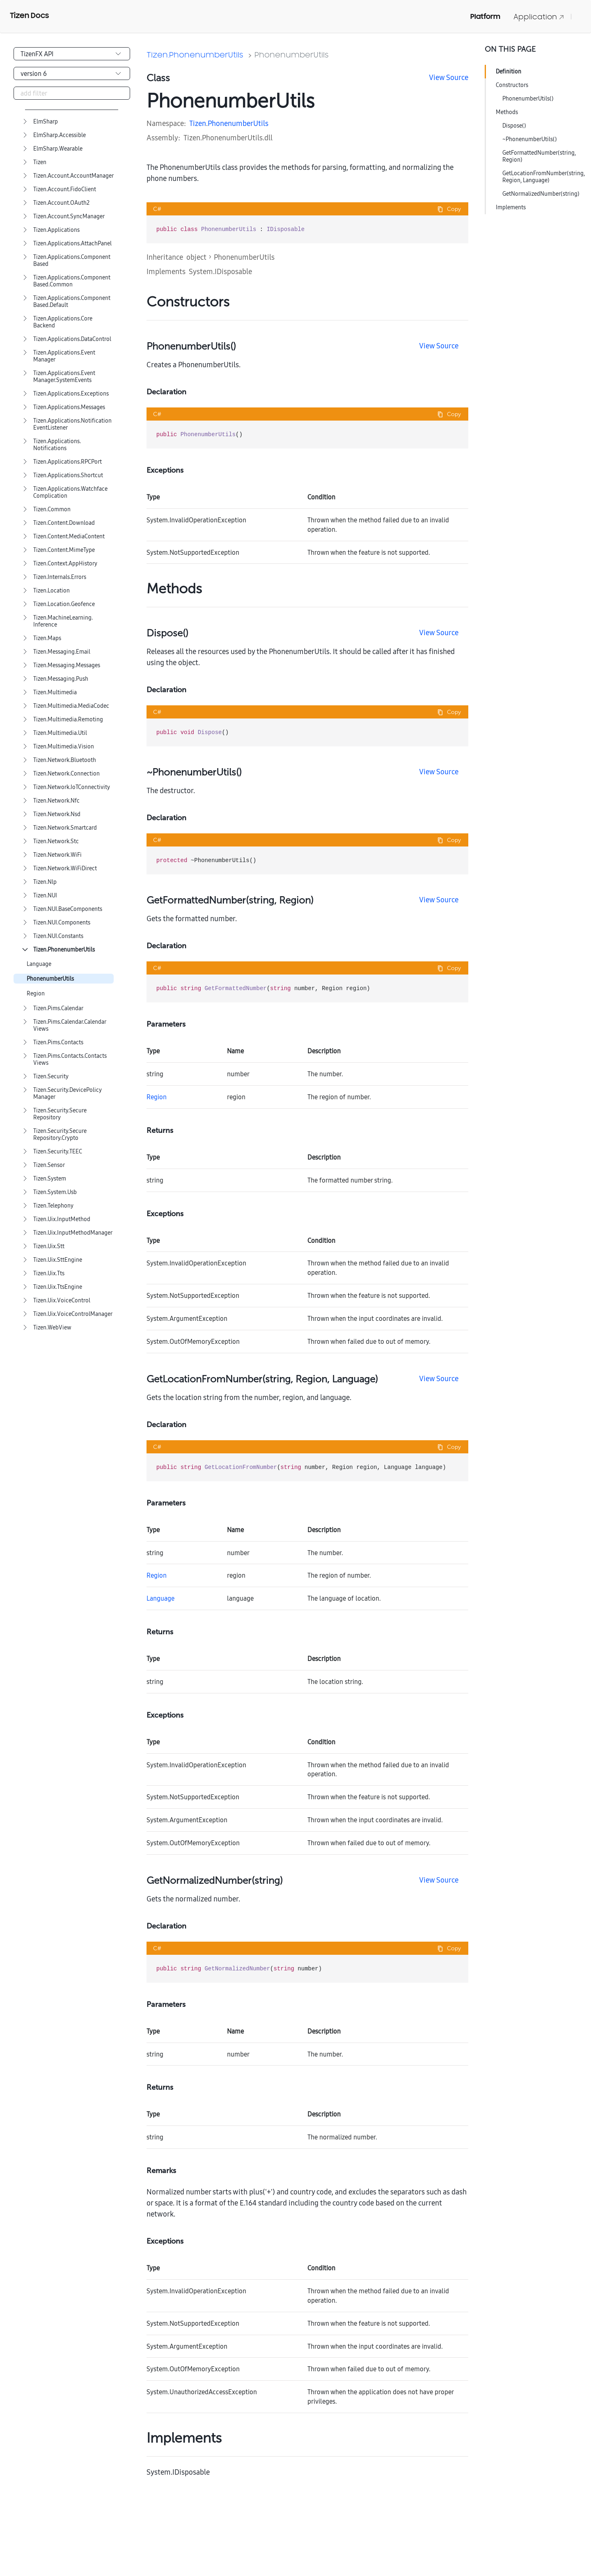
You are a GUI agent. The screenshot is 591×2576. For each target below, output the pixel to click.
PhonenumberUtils (50, 978)
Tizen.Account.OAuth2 (61, 202)
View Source (448, 77)
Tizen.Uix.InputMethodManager (72, 1232)
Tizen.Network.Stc (56, 841)
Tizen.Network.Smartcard (65, 827)
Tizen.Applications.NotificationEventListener (72, 424)
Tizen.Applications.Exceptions (71, 393)
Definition (508, 71)
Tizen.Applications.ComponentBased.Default (71, 302)
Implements (511, 207)
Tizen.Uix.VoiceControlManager (72, 1314)
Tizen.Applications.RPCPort (67, 461)
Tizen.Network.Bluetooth (64, 760)
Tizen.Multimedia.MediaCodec (71, 705)
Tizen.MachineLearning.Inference (63, 621)
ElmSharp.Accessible (59, 135)
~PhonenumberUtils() (529, 139)
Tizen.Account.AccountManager (73, 175)
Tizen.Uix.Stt (48, 1246)
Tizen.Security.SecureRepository (60, 1114)
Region (36, 993)
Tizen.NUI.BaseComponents (67, 909)
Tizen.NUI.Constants (58, 936)
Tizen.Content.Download (64, 522)
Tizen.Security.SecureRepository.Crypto (60, 1135)
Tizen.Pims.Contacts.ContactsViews (70, 1059)
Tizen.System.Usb (55, 1192)
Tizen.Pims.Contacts (58, 1042)
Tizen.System (49, 1178)
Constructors (512, 85)
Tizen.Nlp (45, 881)
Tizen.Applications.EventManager (64, 356)
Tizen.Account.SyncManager (69, 216)
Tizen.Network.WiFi (57, 854)
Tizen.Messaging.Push (60, 678)
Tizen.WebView (52, 1327)
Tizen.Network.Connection (66, 773)
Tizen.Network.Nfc (56, 800)
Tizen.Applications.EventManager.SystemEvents (64, 377)
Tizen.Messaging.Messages (66, 665)
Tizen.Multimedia (55, 692)
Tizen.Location (51, 590)
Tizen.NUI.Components (61, 922)
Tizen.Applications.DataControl (72, 339)
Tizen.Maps (47, 638)
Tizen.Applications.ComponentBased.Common (71, 281)
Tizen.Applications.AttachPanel (72, 243)
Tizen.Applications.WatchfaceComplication (70, 492)
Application (538, 16)
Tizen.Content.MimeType (64, 550)
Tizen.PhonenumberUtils (64, 949)
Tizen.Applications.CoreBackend (62, 322)
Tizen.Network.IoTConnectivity (71, 787)
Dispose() (514, 125)
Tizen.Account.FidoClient (64, 189)
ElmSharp (45, 121)
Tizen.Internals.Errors (59, 577)
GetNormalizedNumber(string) (541, 194)
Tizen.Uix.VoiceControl (61, 1300)
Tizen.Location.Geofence (64, 604)
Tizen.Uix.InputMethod (61, 1219)
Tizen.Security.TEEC (57, 1151)
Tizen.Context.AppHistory (65, 563)
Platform (485, 16)
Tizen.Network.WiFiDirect (65, 868)
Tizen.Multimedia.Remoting (68, 719)
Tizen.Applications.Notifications (57, 445)
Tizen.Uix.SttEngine (57, 1259)
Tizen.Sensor (49, 1165)
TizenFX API (37, 53)
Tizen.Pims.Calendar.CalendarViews (69, 1025)
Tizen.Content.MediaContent (69, 536)
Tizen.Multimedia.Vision (63, 746)
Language (39, 964)
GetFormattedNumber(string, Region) (539, 156)
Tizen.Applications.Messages (69, 407)
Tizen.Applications (56, 229)
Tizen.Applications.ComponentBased (71, 261)
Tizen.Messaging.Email (61, 651)
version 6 (34, 73)
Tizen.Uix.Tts (48, 1273)
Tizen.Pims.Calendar (58, 1008)
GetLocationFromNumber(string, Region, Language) (543, 176)
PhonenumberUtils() (528, 98)
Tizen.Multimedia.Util (60, 733)
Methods (507, 112)
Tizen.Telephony (53, 1205)
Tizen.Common (52, 509)
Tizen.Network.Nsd (56, 814)
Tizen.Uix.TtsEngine (57, 1286)
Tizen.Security (51, 1076)
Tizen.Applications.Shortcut (68, 475)
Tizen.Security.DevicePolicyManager (67, 1093)
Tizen (39, 162)
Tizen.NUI (45, 895)
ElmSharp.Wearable (57, 148)
